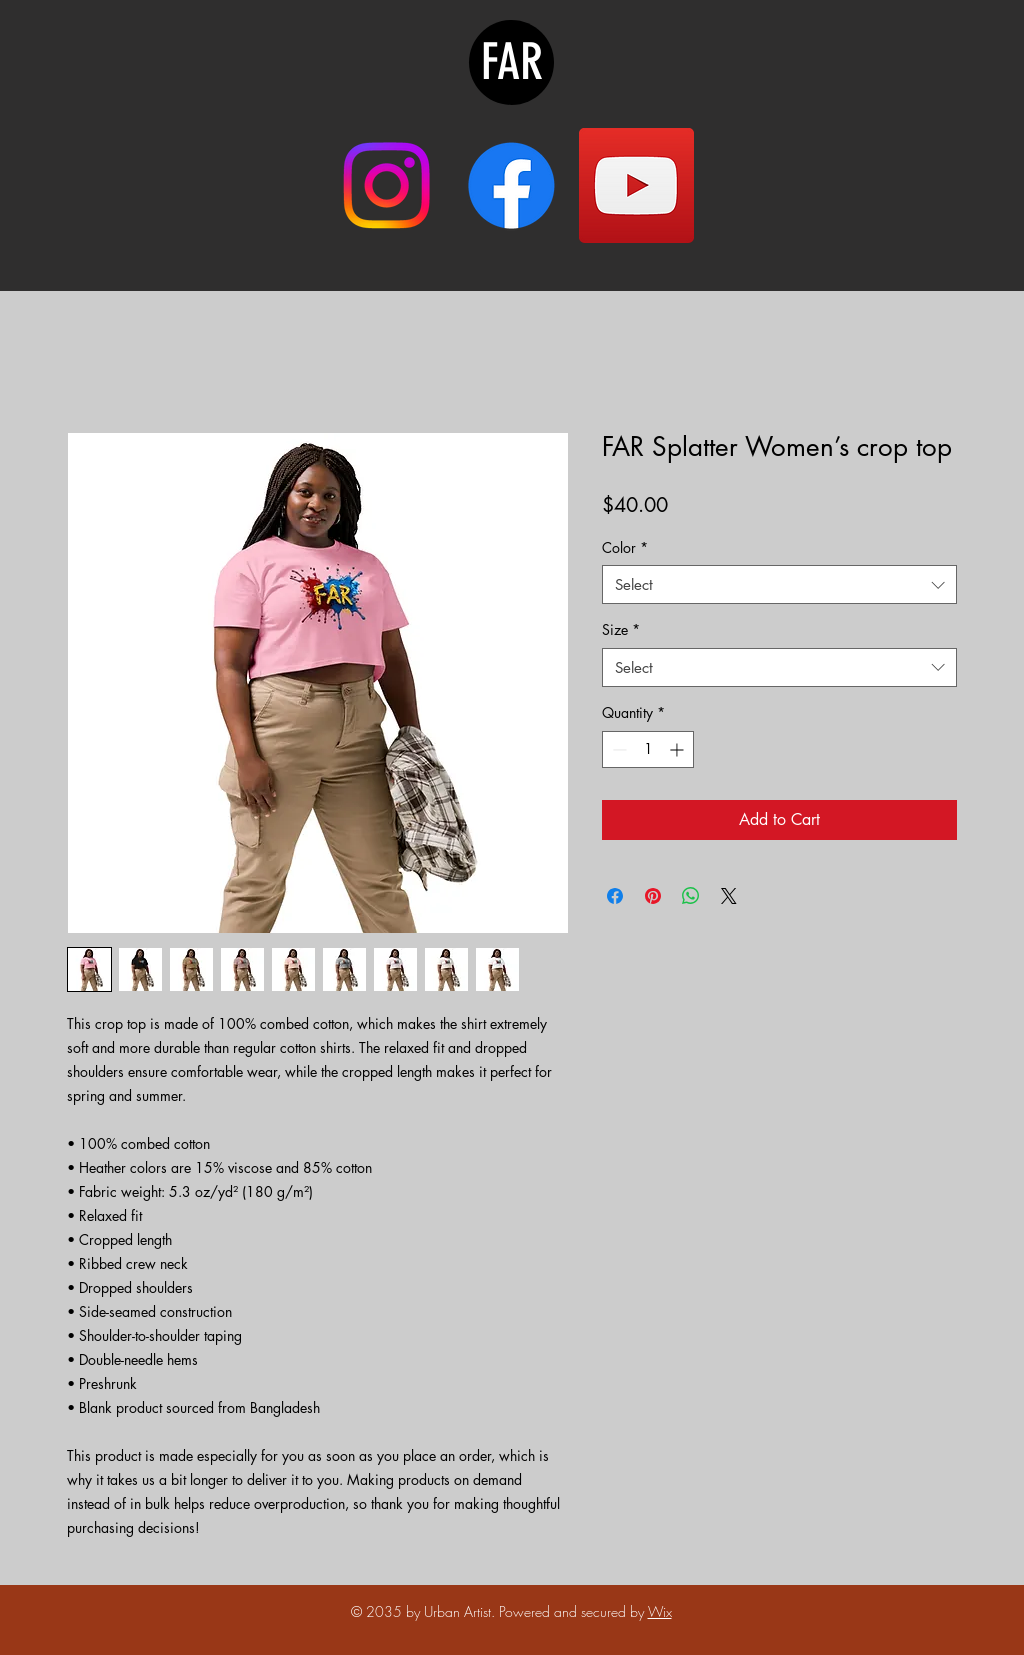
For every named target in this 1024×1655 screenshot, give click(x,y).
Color (625, 547)
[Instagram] (386, 185)
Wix (660, 1611)
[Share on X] (729, 896)
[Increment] (678, 749)
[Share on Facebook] (615, 896)
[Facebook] (511, 185)
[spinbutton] (648, 749)
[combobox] (779, 584)
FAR (512, 62)
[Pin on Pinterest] (653, 896)
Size (621, 629)
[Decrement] (617, 749)
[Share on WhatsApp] (691, 896)
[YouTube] (636, 185)
